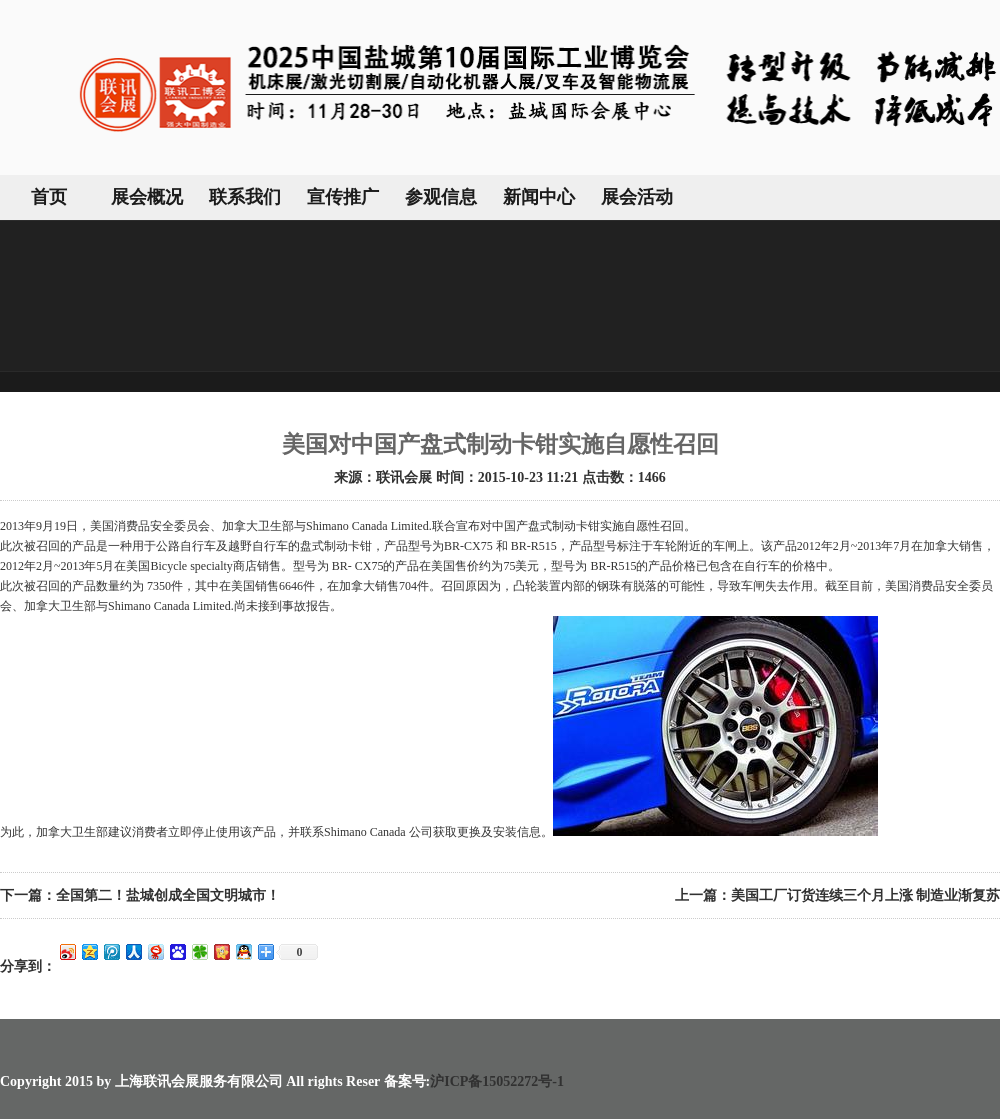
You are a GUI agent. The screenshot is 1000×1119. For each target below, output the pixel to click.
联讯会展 (404, 477)
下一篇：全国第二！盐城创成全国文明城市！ (140, 895)
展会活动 (637, 197)
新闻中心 (539, 197)
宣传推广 (343, 197)
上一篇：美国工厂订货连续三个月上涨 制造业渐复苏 (838, 895)
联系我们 (245, 197)
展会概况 (147, 197)
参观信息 (441, 197)
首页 (49, 197)
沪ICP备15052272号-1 (497, 1081)
